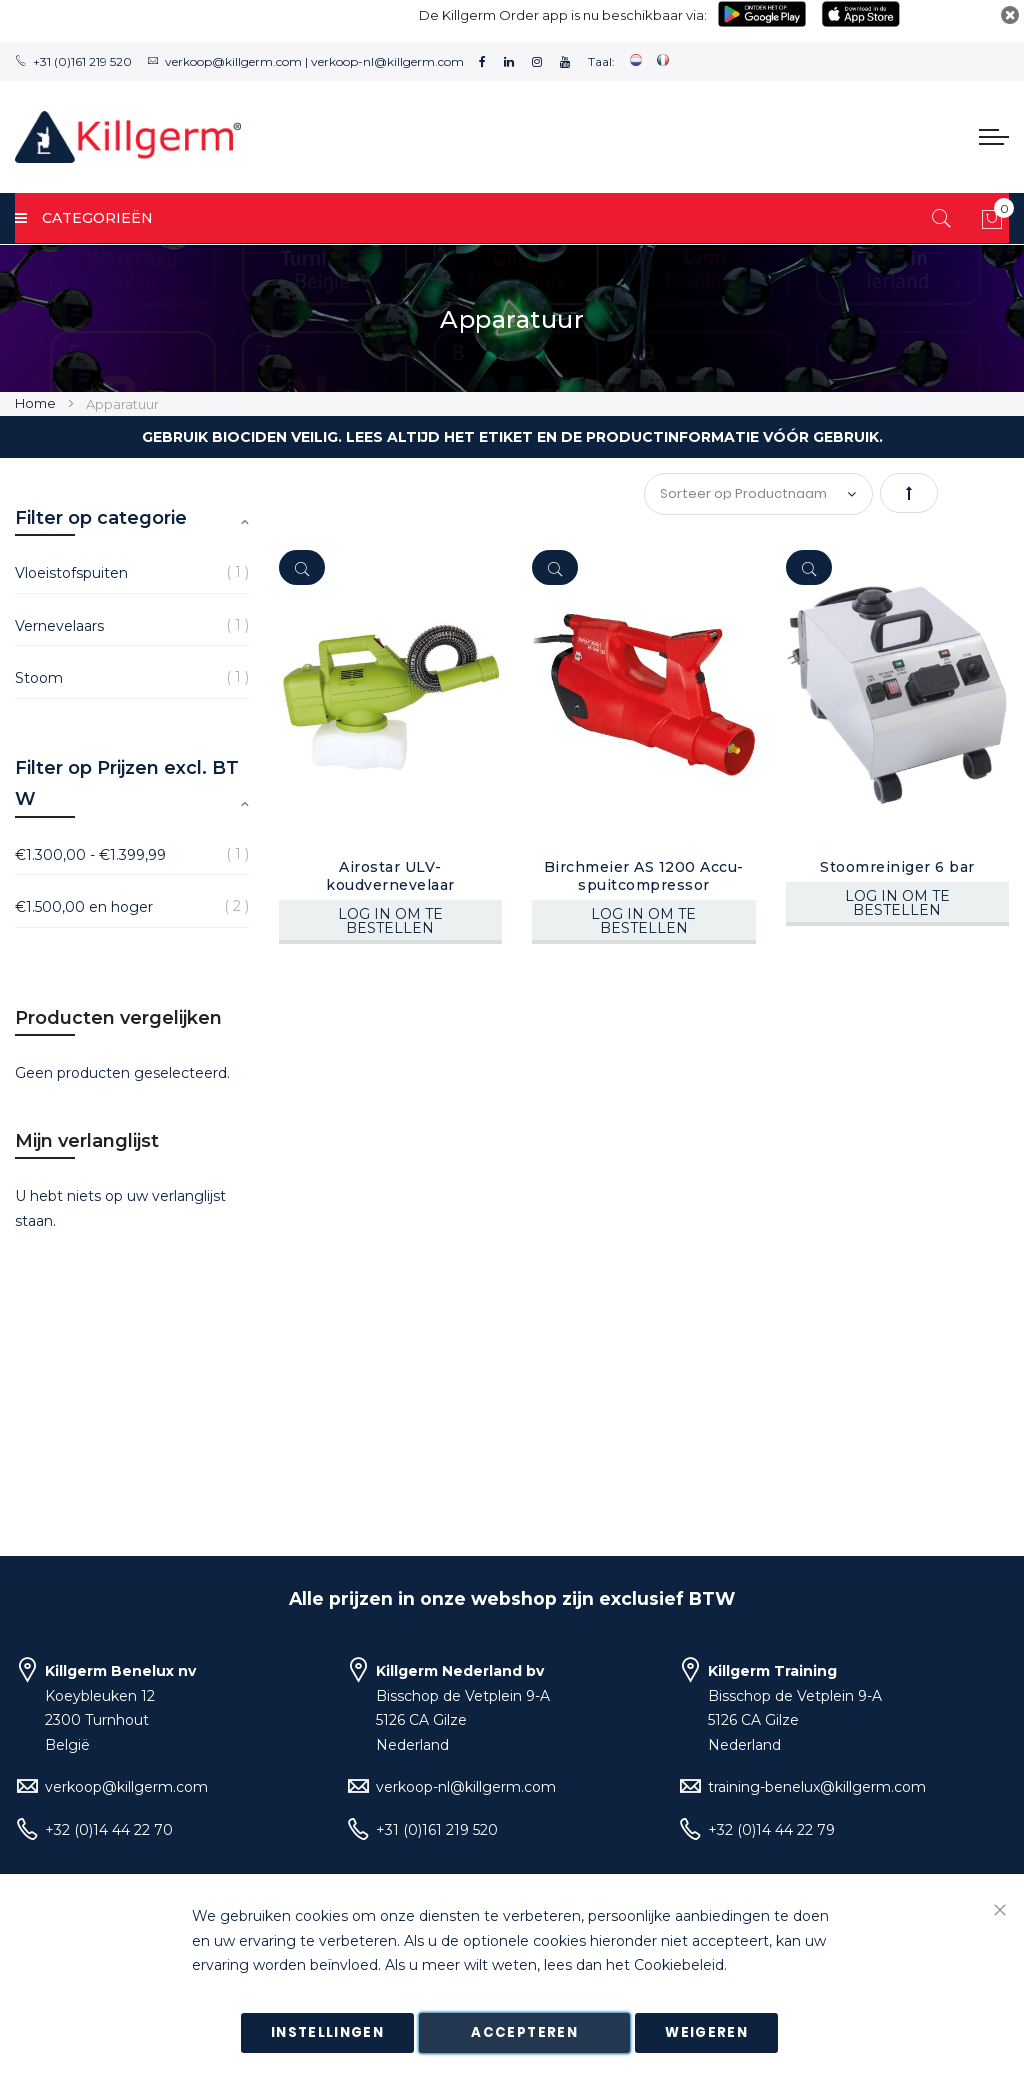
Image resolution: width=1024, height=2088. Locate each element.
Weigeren (706, 2032)
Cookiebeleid (679, 1966)
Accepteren (524, 2032)
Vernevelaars (59, 626)
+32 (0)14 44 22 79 (771, 1830)
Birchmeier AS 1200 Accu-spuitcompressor (644, 876)
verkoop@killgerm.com (233, 61)
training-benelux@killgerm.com (817, 1787)
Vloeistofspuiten (71, 573)
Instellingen (327, 2032)
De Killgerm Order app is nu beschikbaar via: (563, 15)
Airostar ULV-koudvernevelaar (390, 876)
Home (37, 403)
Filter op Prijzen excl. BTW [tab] (127, 784)
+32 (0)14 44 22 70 (109, 1830)
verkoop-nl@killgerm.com (387, 61)
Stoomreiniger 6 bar (897, 867)
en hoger (84, 907)
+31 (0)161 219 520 (82, 61)
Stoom (39, 678)
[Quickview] (302, 567)
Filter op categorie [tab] (101, 518)
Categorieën (84, 218)
